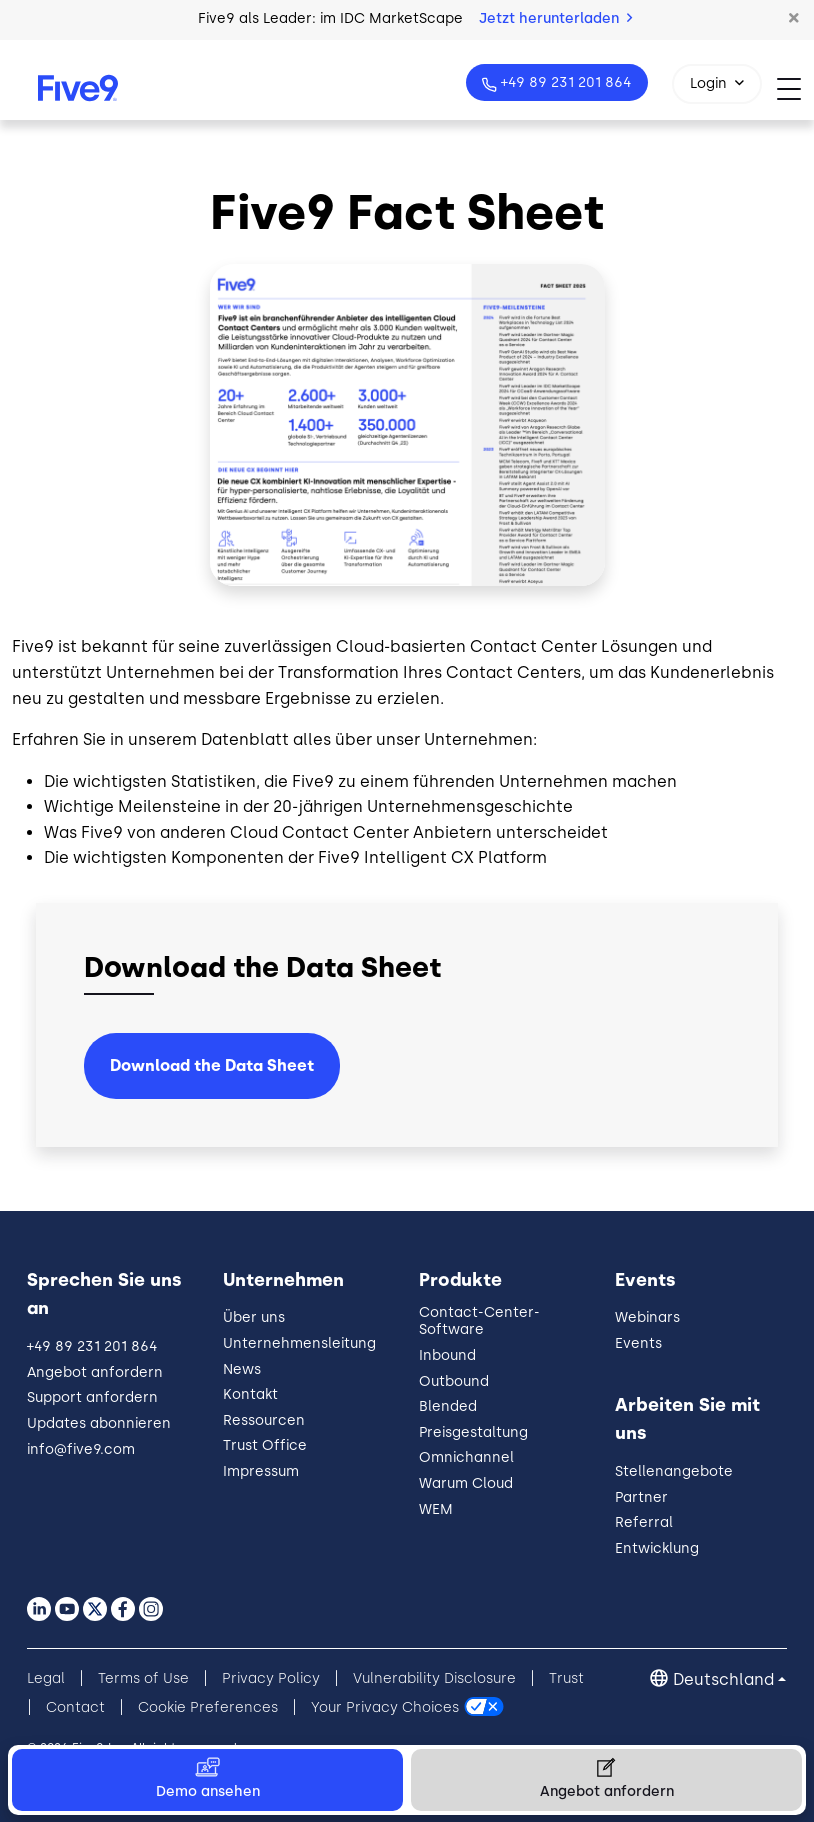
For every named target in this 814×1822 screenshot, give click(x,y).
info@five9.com (81, 1449)
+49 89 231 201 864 (564, 82)
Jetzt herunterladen (555, 18)
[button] (794, 19)
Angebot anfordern (95, 1372)
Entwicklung (657, 1548)
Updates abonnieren (99, 1423)
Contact (75, 1707)
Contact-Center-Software (479, 1321)
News (242, 1369)
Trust (566, 1678)
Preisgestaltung (473, 1432)
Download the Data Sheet (212, 1065)
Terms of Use (143, 1678)
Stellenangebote (674, 1471)
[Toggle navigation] (795, 88)
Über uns (254, 1317)
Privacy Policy (271, 1678)
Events (638, 1343)
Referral (644, 1522)
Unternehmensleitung (299, 1343)
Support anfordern (92, 1397)
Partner (641, 1497)
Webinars (647, 1317)
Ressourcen (264, 1420)
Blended (448, 1406)
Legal (46, 1678)
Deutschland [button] (723, 1679)
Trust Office (265, 1445)
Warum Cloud (466, 1483)
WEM (436, 1509)
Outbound (454, 1381)
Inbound (447, 1355)
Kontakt (250, 1394)
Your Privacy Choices (385, 1707)
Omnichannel (466, 1457)
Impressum (261, 1471)
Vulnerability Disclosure (434, 1678)
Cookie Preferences (208, 1707)
